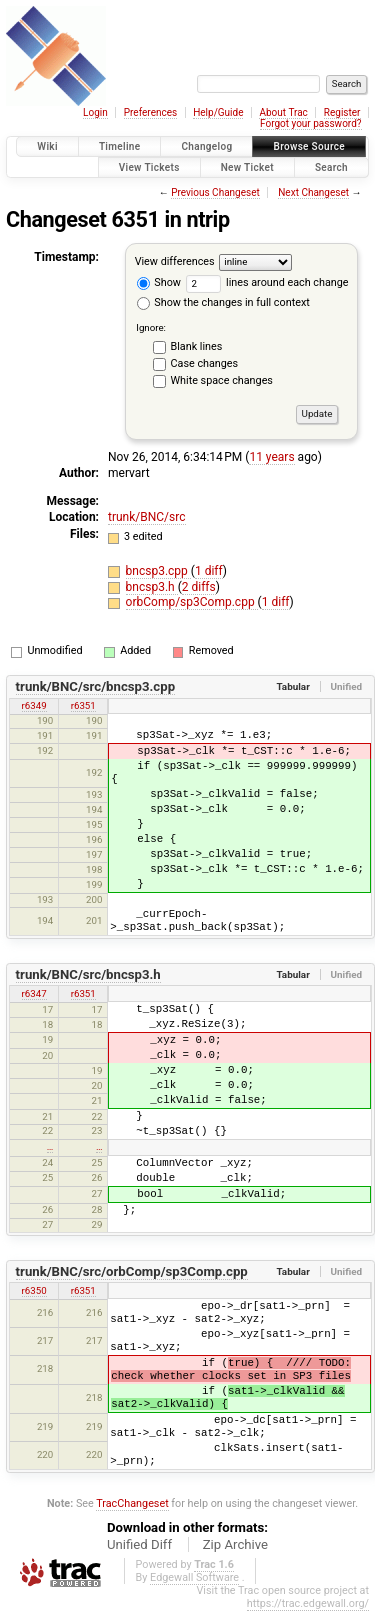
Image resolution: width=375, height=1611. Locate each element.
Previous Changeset (215, 192)
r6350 (34, 1290)
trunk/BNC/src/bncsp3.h (88, 974)
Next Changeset (313, 192)
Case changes (205, 363)
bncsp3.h (152, 587)
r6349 (34, 705)
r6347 (34, 993)
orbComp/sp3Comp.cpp (192, 602)
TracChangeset (132, 1503)
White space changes (222, 380)
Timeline (120, 146)
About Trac (283, 112)
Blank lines (197, 346)
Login (95, 112)
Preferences (150, 112)
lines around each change (267, 282)
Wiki (47, 146)
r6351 (83, 705)
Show (159, 282)
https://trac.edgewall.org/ (308, 1603)
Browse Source (309, 146)
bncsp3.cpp (158, 571)
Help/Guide (218, 112)
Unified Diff (139, 1544)
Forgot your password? (311, 123)
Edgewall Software (194, 1577)
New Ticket (247, 167)
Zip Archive (235, 1544)
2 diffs (199, 587)
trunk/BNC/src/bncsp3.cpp (95, 686)
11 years (271, 457)
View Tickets (149, 167)
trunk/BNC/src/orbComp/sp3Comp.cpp (132, 1271)
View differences (175, 261)
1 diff (209, 571)
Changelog (206, 146)
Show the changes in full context (223, 302)
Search (331, 167)
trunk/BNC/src (147, 517)
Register (342, 112)
